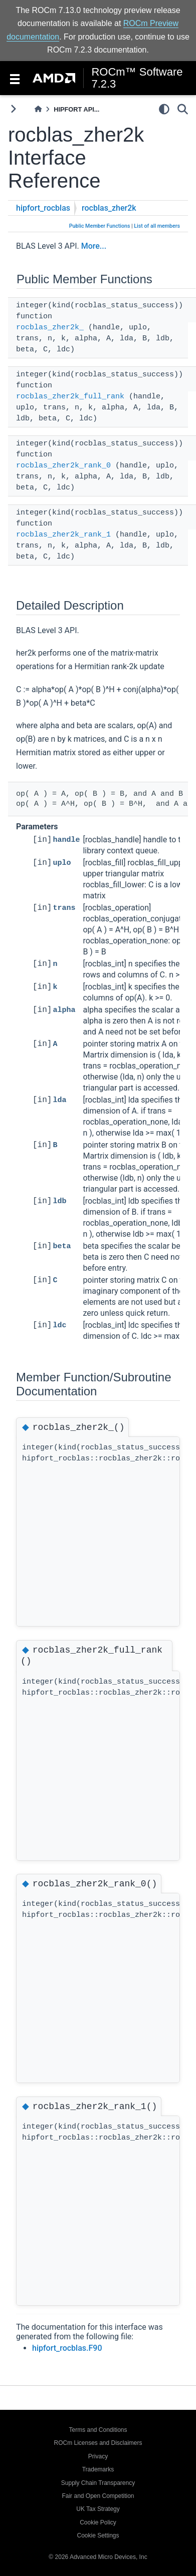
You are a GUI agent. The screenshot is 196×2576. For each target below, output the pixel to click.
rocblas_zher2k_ (50, 327)
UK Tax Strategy (97, 2508)
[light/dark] (164, 108)
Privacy (98, 2456)
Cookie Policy (98, 2522)
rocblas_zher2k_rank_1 (63, 535)
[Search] (182, 108)
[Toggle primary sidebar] (13, 109)
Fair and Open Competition (98, 2495)
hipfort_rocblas (43, 208)
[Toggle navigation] (15, 78)
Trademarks (98, 2469)
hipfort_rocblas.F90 (67, 2348)
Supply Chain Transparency (98, 2482)
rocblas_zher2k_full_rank (70, 396)
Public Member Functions (99, 226)
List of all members (157, 226)
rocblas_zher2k (109, 208)
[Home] (38, 109)
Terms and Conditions (98, 2429)
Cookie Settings (98, 2535)
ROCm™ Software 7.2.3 (136, 78)
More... (93, 246)
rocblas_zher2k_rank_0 (63, 465)
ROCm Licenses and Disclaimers (98, 2442)
